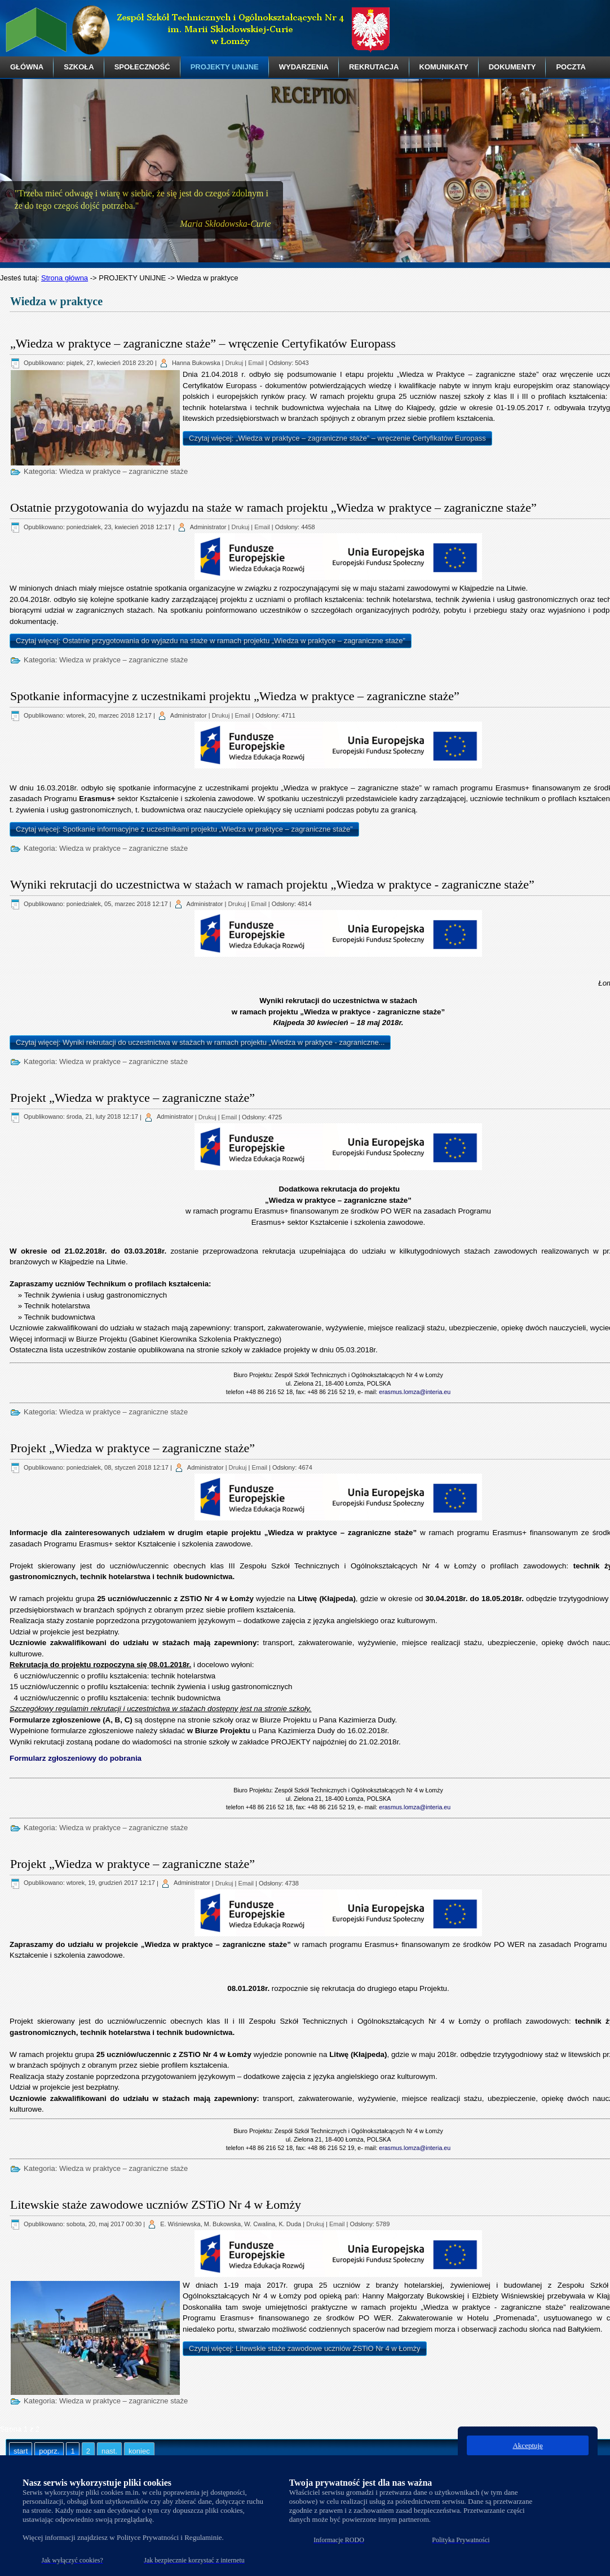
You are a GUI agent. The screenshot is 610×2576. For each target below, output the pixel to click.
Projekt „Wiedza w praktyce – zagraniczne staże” (132, 1098)
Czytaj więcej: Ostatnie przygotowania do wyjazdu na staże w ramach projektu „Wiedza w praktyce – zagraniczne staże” (210, 640)
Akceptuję (527, 2445)
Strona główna (64, 278)
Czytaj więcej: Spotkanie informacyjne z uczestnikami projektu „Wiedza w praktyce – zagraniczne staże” (184, 829)
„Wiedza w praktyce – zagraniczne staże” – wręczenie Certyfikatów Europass (203, 343)
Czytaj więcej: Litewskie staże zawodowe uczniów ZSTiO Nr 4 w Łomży (305, 2348)
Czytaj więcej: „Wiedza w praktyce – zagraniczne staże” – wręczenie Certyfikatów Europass (337, 438)
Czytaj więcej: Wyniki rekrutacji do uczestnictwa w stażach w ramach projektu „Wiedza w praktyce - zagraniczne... (200, 1042)
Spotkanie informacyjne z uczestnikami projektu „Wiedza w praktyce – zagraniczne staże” (234, 696)
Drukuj (235, 362)
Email (256, 362)
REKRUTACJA (374, 67)
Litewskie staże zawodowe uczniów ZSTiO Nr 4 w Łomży (155, 2204)
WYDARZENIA (304, 67)
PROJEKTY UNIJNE (225, 67)
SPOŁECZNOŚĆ (142, 67)
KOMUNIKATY (443, 67)
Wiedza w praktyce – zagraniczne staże (123, 471)
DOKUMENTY (512, 67)
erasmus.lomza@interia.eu (414, 1391)
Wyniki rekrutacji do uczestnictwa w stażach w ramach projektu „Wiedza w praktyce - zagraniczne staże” (272, 884)
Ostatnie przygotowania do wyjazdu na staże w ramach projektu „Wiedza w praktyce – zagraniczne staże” (273, 507)
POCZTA (570, 67)
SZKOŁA (79, 67)
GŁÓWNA (26, 67)
